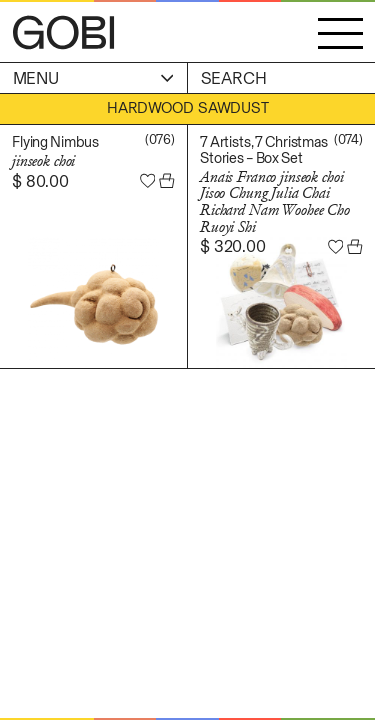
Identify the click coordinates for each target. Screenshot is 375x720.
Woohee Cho (315, 210)
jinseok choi (43, 161)
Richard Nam (239, 210)
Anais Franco (238, 177)
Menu (93, 78)
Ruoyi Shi (228, 227)
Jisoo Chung (233, 193)
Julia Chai (300, 193)
